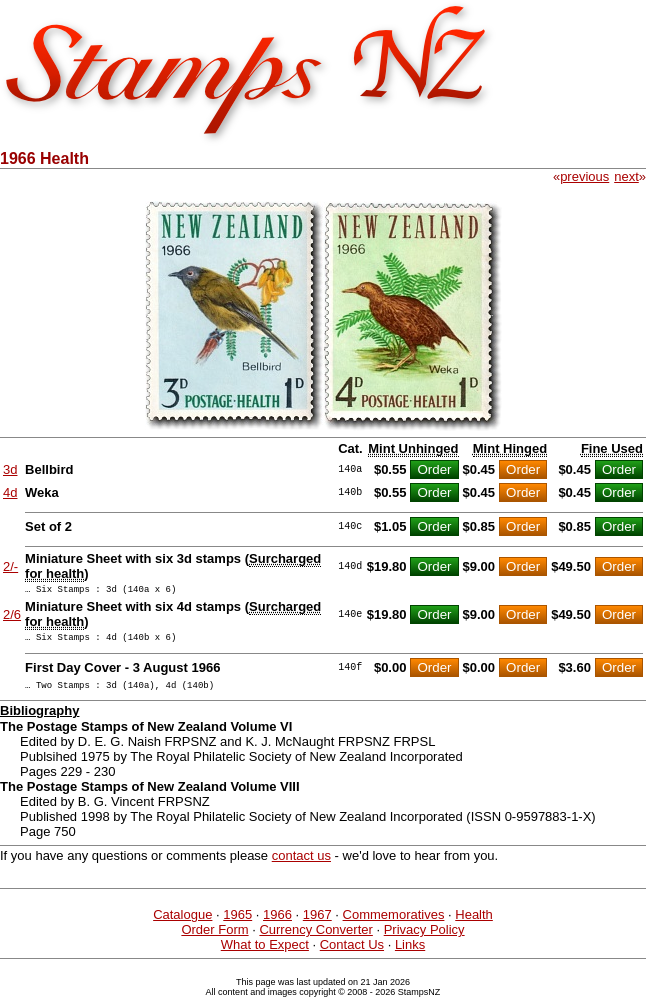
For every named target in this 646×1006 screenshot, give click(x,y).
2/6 (12, 617)
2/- (10, 566)
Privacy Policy (424, 938)
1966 (277, 923)
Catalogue (182, 923)
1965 (237, 923)
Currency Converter (315, 938)
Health (474, 923)
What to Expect (265, 953)
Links (410, 953)
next (626, 176)
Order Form (214, 938)
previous (584, 176)
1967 (317, 923)
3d (10, 469)
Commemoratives (394, 923)
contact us (301, 864)
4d (10, 492)
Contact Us (352, 953)
